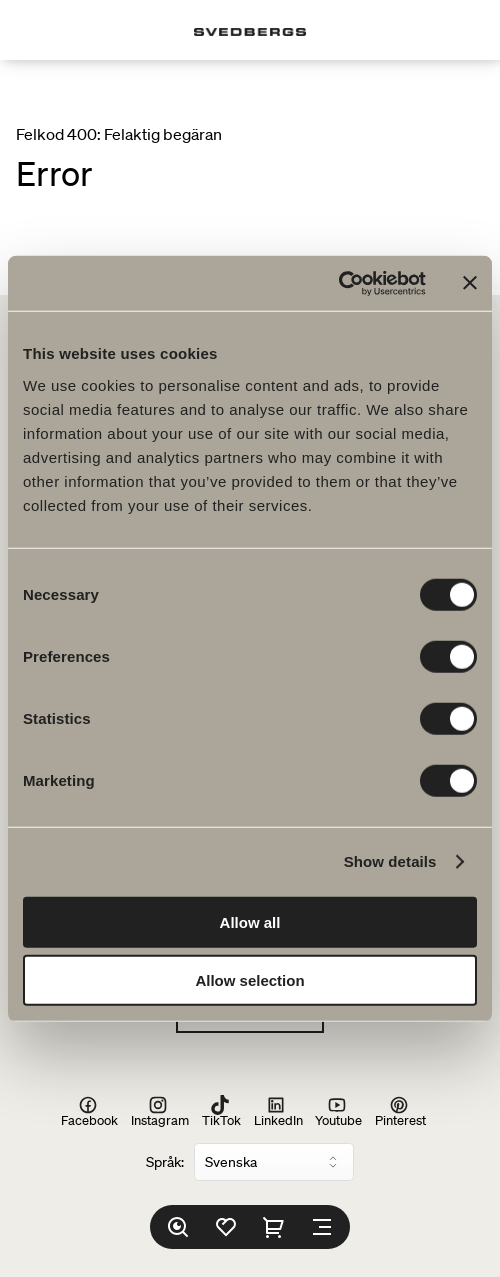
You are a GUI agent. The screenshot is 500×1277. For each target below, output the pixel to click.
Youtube (338, 1111)
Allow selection (249, 980)
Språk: (165, 1162)
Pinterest (400, 1111)
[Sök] (178, 1227)
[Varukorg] (274, 1227)
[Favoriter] (226, 1227)
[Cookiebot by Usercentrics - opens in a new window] (338, 283)
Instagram (160, 1111)
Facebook (89, 1111)
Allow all (250, 921)
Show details (390, 861)
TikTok (221, 1111)
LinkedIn (278, 1111)
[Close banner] (470, 283)
